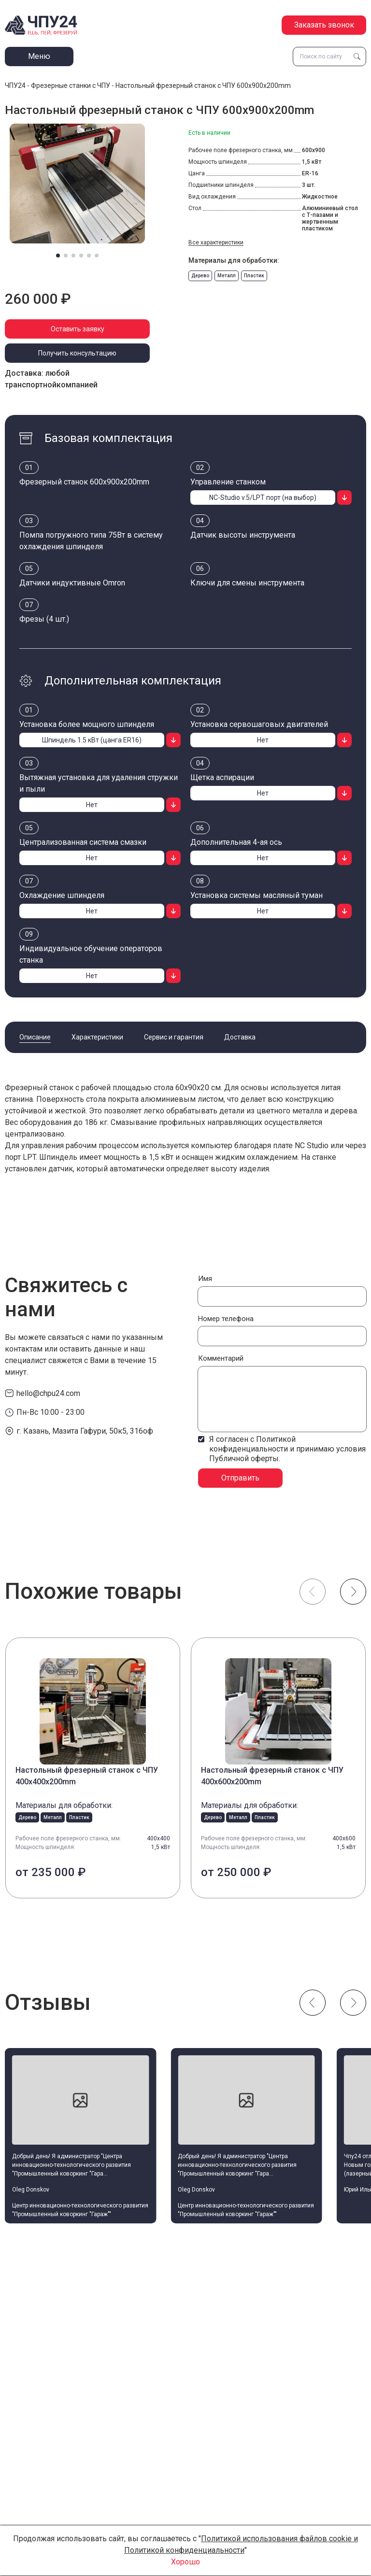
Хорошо (185, 2561)
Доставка (240, 1037)
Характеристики (97, 1037)
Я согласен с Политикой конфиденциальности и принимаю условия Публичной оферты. (287, 1449)
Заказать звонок (324, 24)
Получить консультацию (77, 353)
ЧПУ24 (15, 85)
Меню (39, 56)
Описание (35, 1037)
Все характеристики (215, 242)
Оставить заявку (77, 329)
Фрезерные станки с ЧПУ (70, 85)
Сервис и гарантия (173, 1037)
